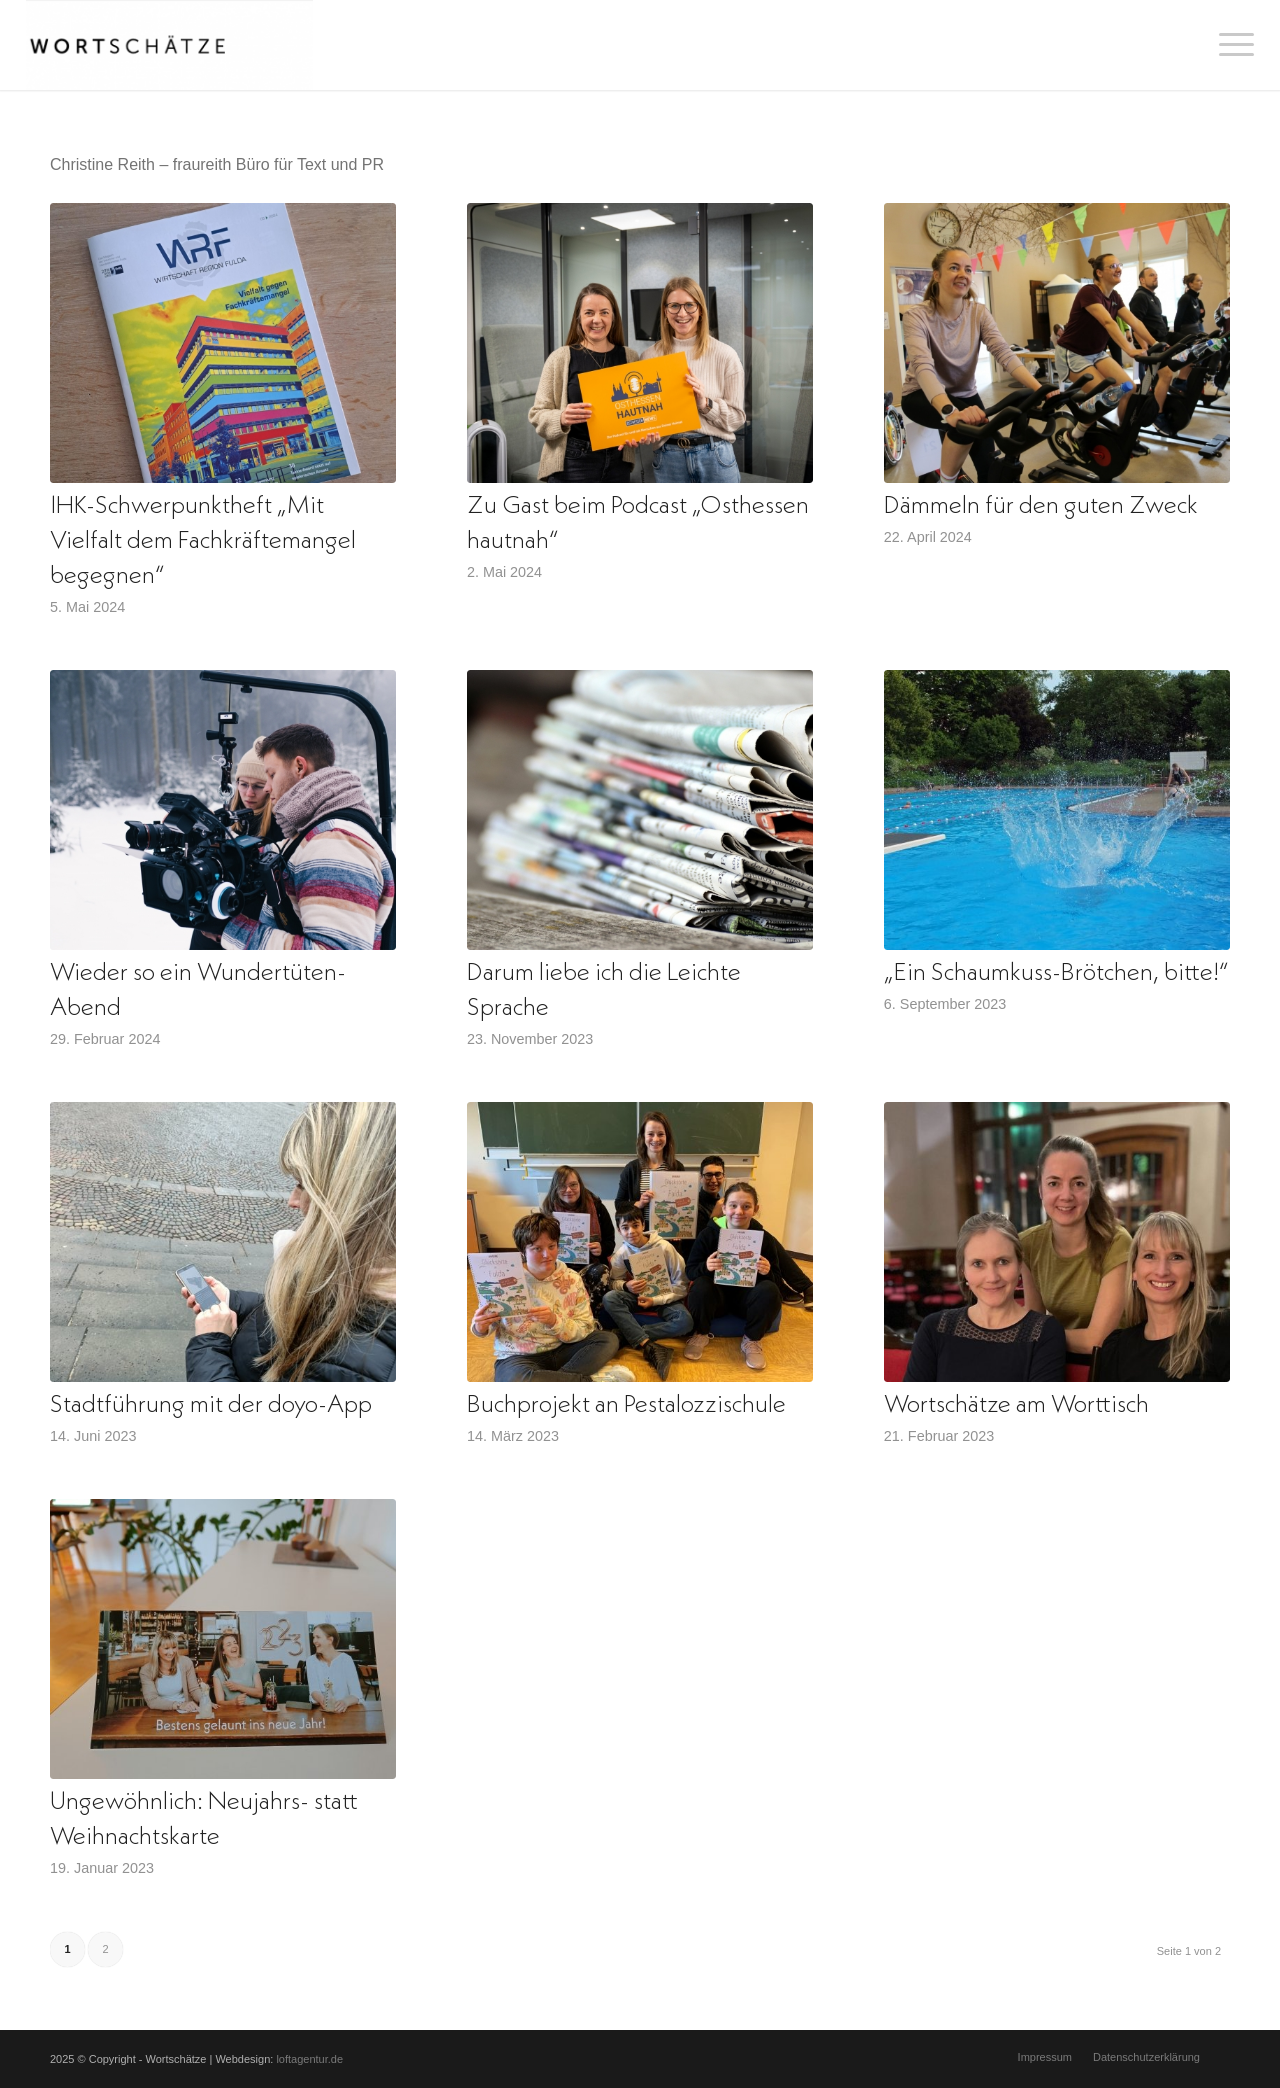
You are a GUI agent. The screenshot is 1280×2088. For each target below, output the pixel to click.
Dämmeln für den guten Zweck (1041, 506)
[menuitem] (1230, 45)
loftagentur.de (309, 2059)
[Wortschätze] (169, 45)
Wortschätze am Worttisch (1016, 1405)
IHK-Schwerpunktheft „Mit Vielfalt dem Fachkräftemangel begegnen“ (203, 541)
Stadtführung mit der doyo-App (211, 1405)
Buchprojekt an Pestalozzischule (626, 1405)
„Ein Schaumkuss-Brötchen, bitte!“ (1056, 973)
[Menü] (1230, 45)
